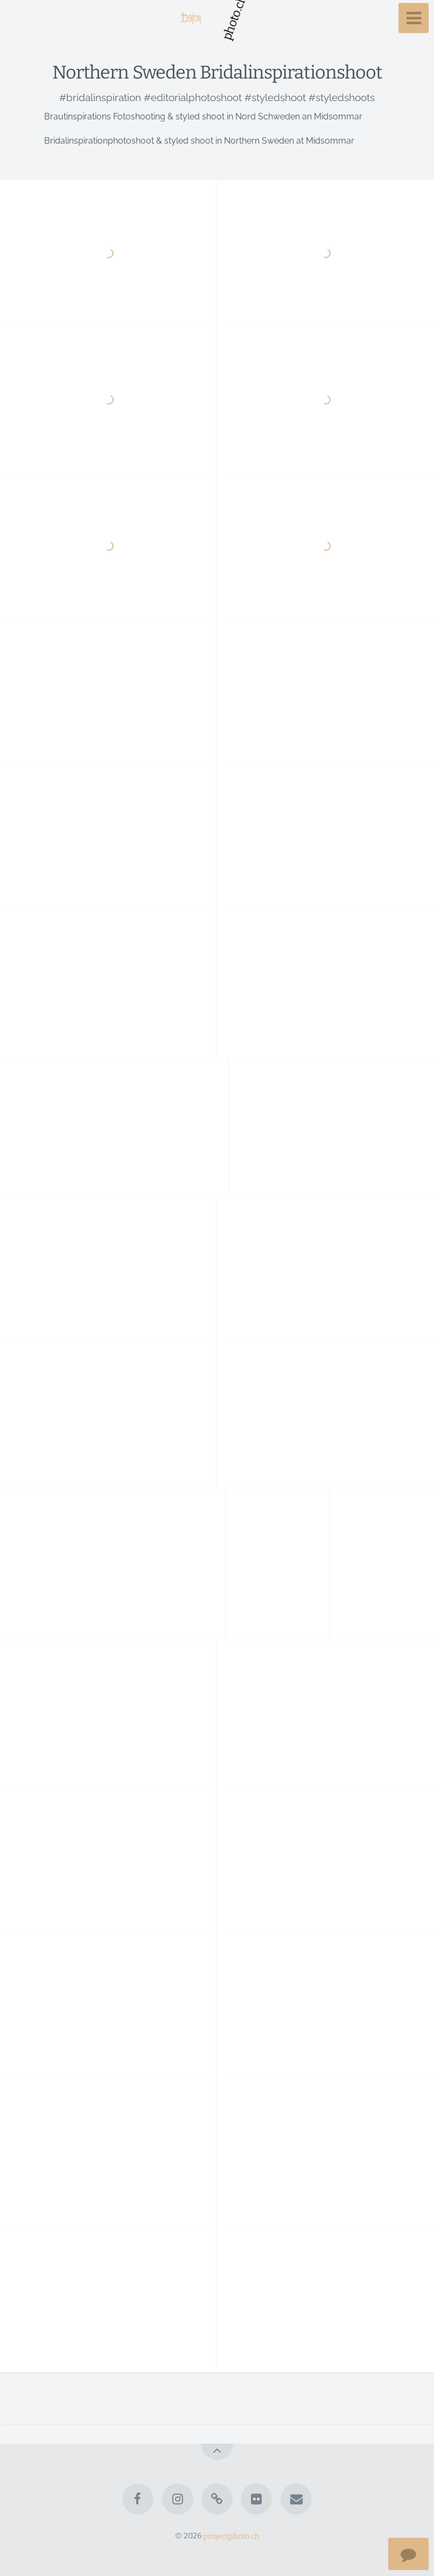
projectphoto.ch (231, 2535)
